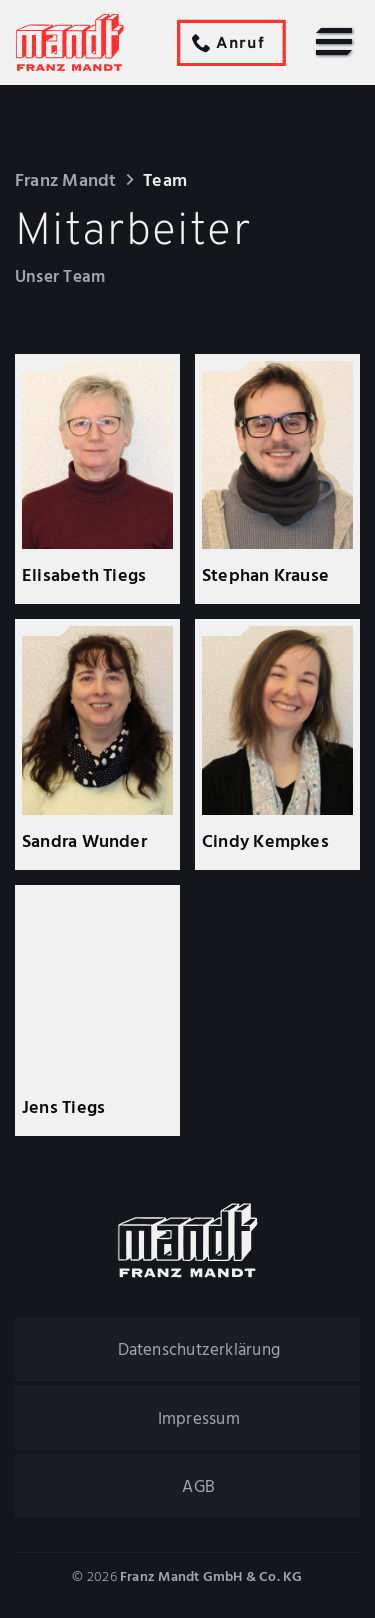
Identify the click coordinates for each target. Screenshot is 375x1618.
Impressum (199, 1419)
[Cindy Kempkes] (278, 745)
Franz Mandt (65, 181)
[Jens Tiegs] (98, 1011)
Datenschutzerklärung (199, 1350)
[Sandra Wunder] (98, 745)
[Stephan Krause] (278, 479)
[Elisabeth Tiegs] (98, 479)
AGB (198, 1487)
